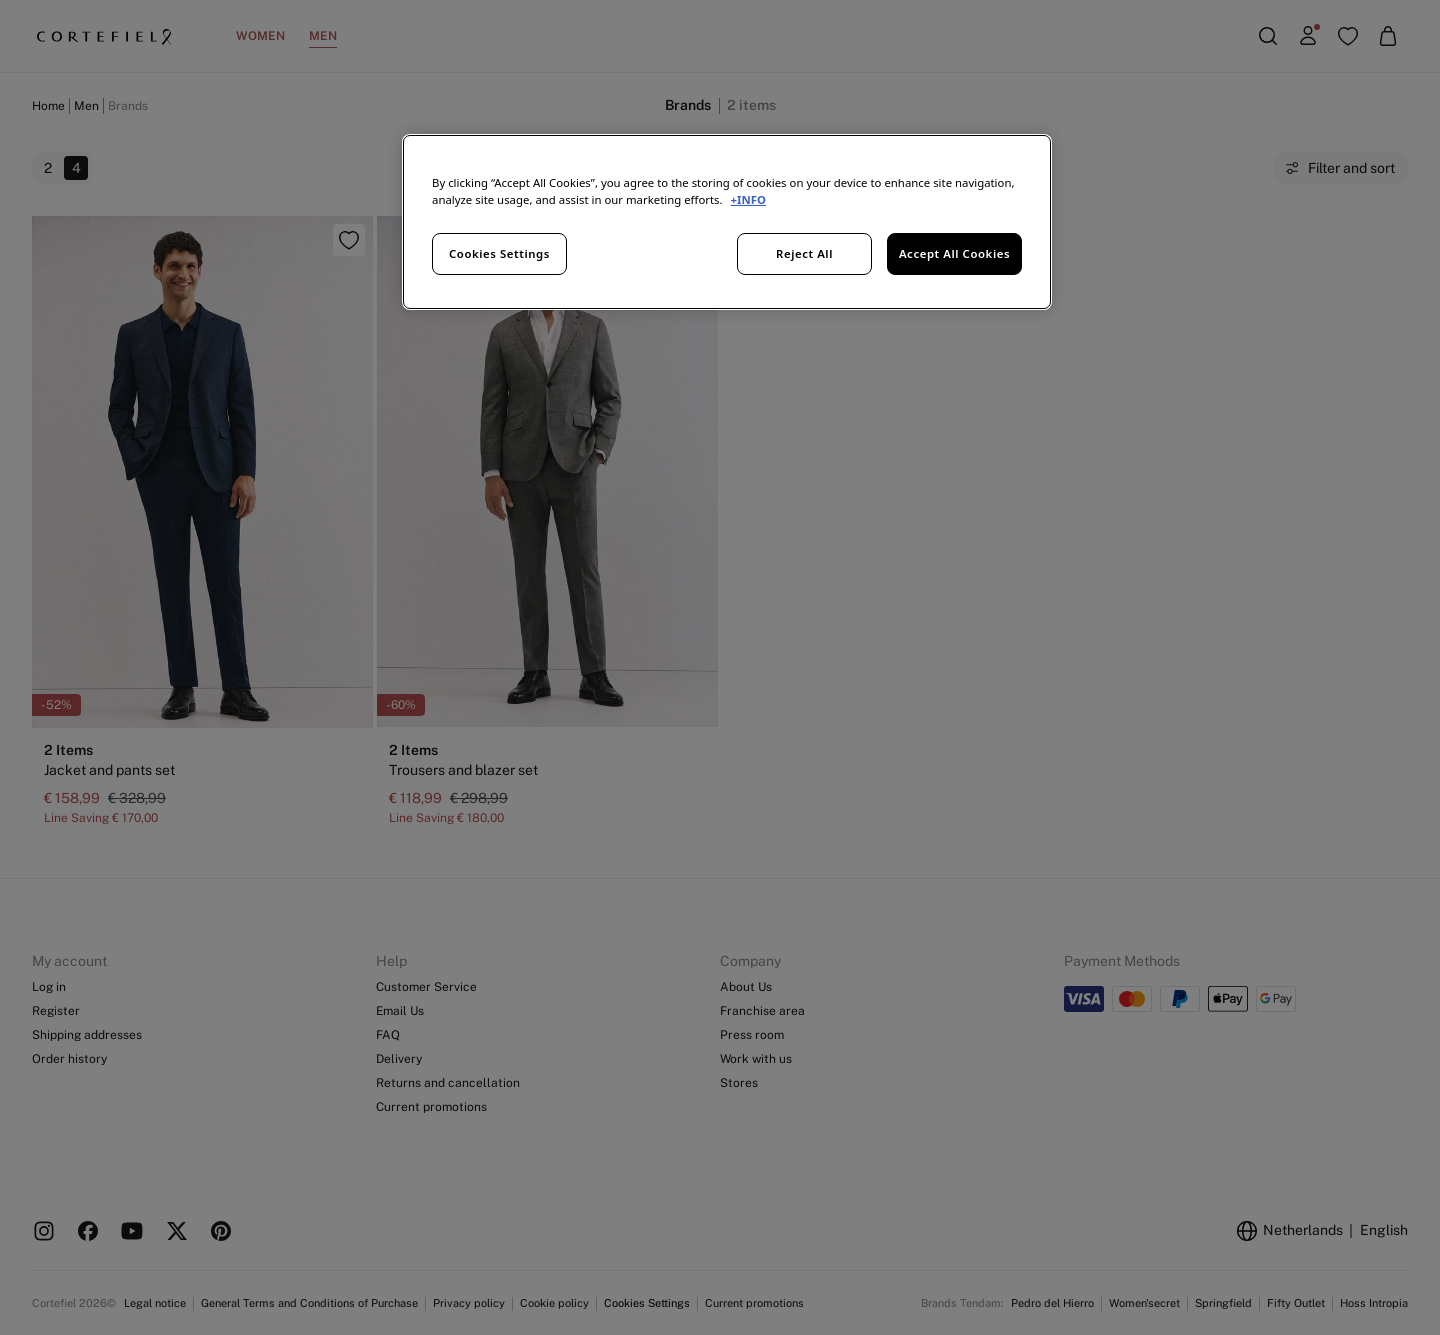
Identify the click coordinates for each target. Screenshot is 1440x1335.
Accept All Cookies (954, 253)
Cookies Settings (499, 253)
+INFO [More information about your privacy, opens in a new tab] (748, 199)
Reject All (804, 253)
